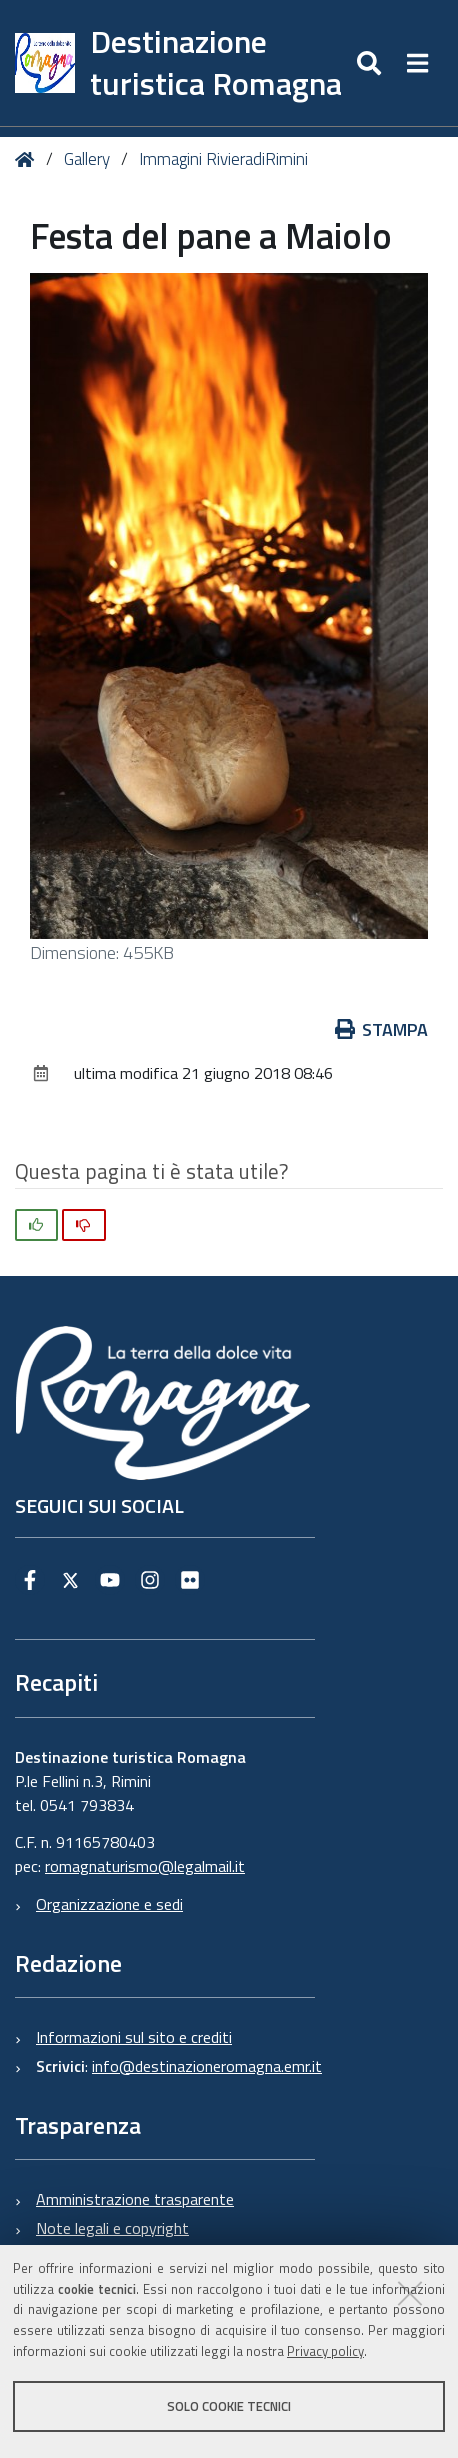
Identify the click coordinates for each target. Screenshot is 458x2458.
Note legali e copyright (112, 2228)
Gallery (87, 159)
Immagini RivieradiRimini (223, 159)
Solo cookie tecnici (229, 2406)
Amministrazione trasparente (135, 2199)
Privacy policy (325, 2351)
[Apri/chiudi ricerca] (371, 63)
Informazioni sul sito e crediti (134, 2037)
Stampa (382, 1029)
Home (28, 160)
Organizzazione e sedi (109, 1904)
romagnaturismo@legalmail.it (145, 1866)
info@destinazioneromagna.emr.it (207, 2066)
